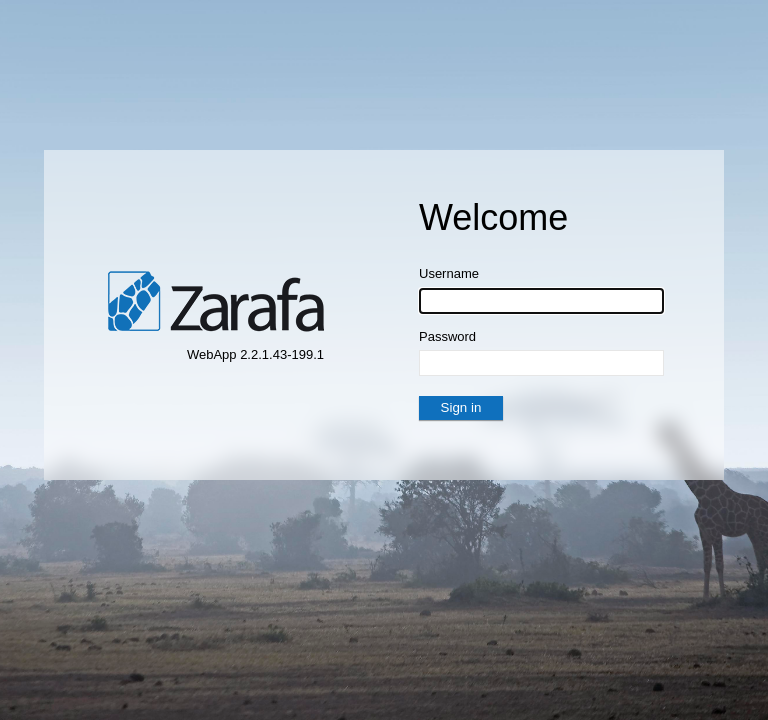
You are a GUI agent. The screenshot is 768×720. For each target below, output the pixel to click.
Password (447, 336)
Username (449, 273)
